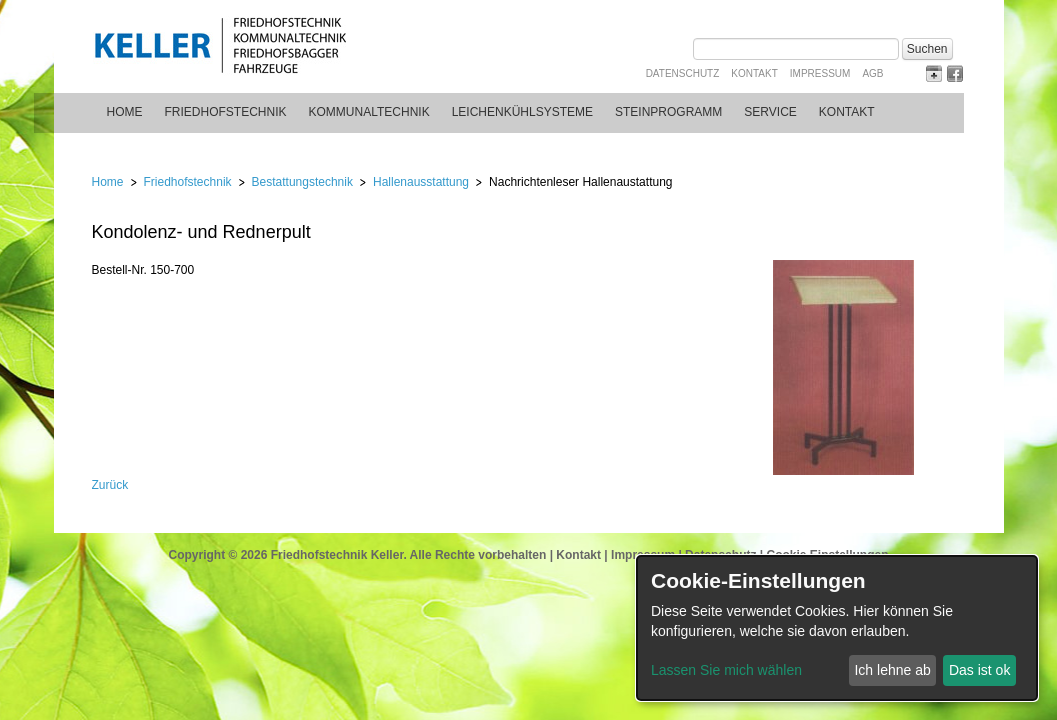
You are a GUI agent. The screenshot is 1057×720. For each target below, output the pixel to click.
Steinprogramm (668, 112)
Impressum (820, 73)
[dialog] (837, 628)
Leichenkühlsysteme (522, 112)
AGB (872, 73)
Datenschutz (683, 73)
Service (770, 112)
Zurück (110, 485)
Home (125, 112)
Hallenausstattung (421, 182)
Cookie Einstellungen (827, 555)
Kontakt (754, 73)
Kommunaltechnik (369, 112)
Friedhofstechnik (226, 112)
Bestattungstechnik (302, 182)
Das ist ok (979, 670)
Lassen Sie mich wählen (726, 670)
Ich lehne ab (892, 670)
